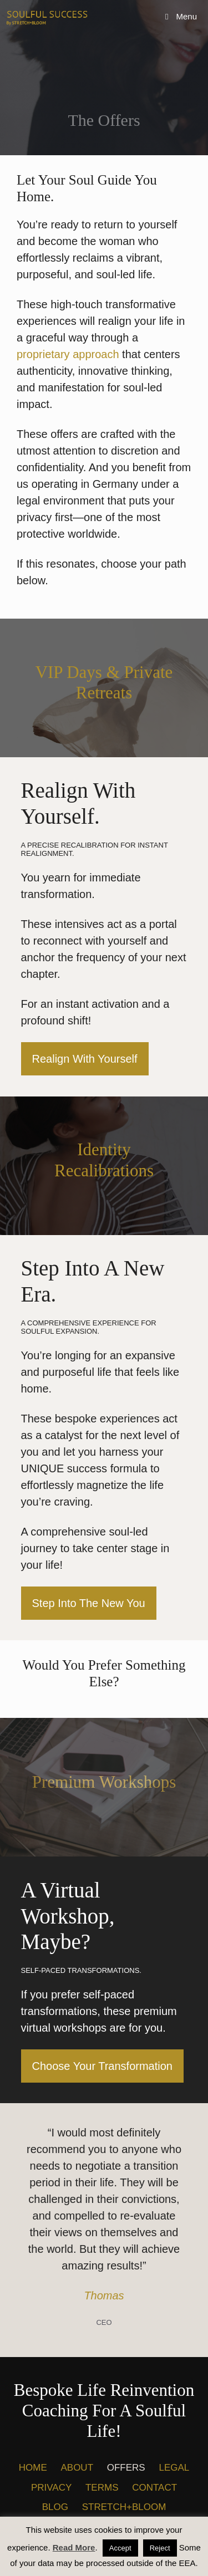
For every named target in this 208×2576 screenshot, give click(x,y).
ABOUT (76, 2467)
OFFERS (126, 2467)
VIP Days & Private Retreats (104, 682)
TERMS (102, 2487)
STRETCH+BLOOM (124, 2507)
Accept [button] (120, 2548)
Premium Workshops (104, 1782)
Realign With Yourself (85, 1059)
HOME (33, 2467)
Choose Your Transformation (102, 2066)
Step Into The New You (88, 1603)
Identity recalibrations (104, 1160)
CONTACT (154, 2487)
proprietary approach (68, 354)
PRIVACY (51, 2487)
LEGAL (174, 2467)
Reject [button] (160, 2548)
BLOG (55, 2507)
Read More (74, 2547)
